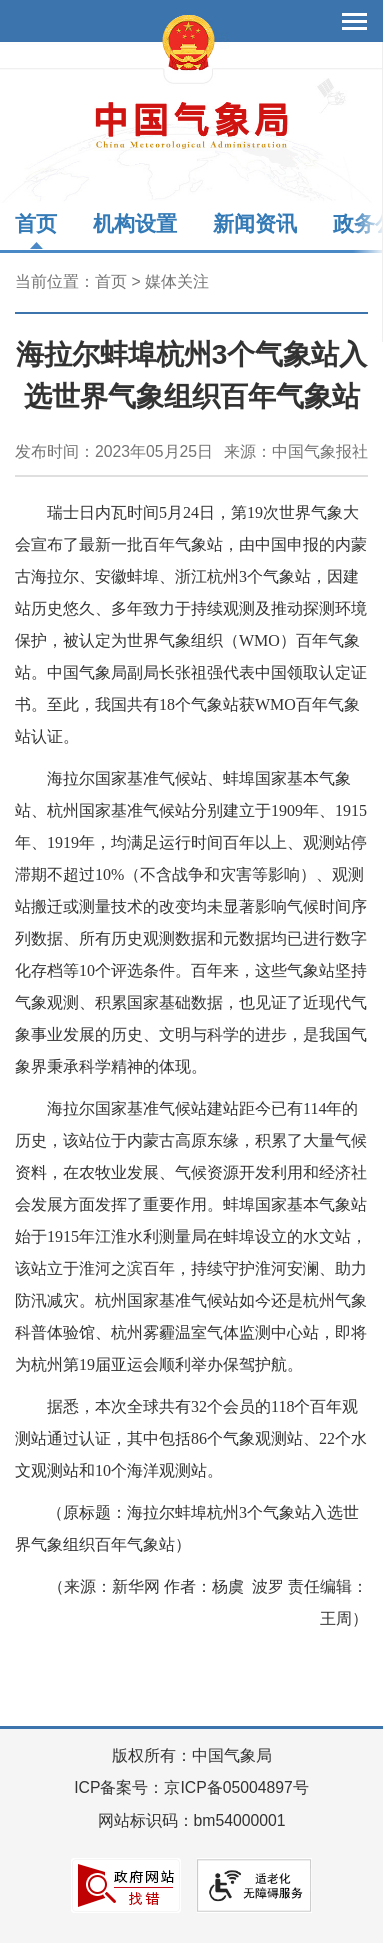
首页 (36, 223)
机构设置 (135, 223)
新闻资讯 (255, 223)
